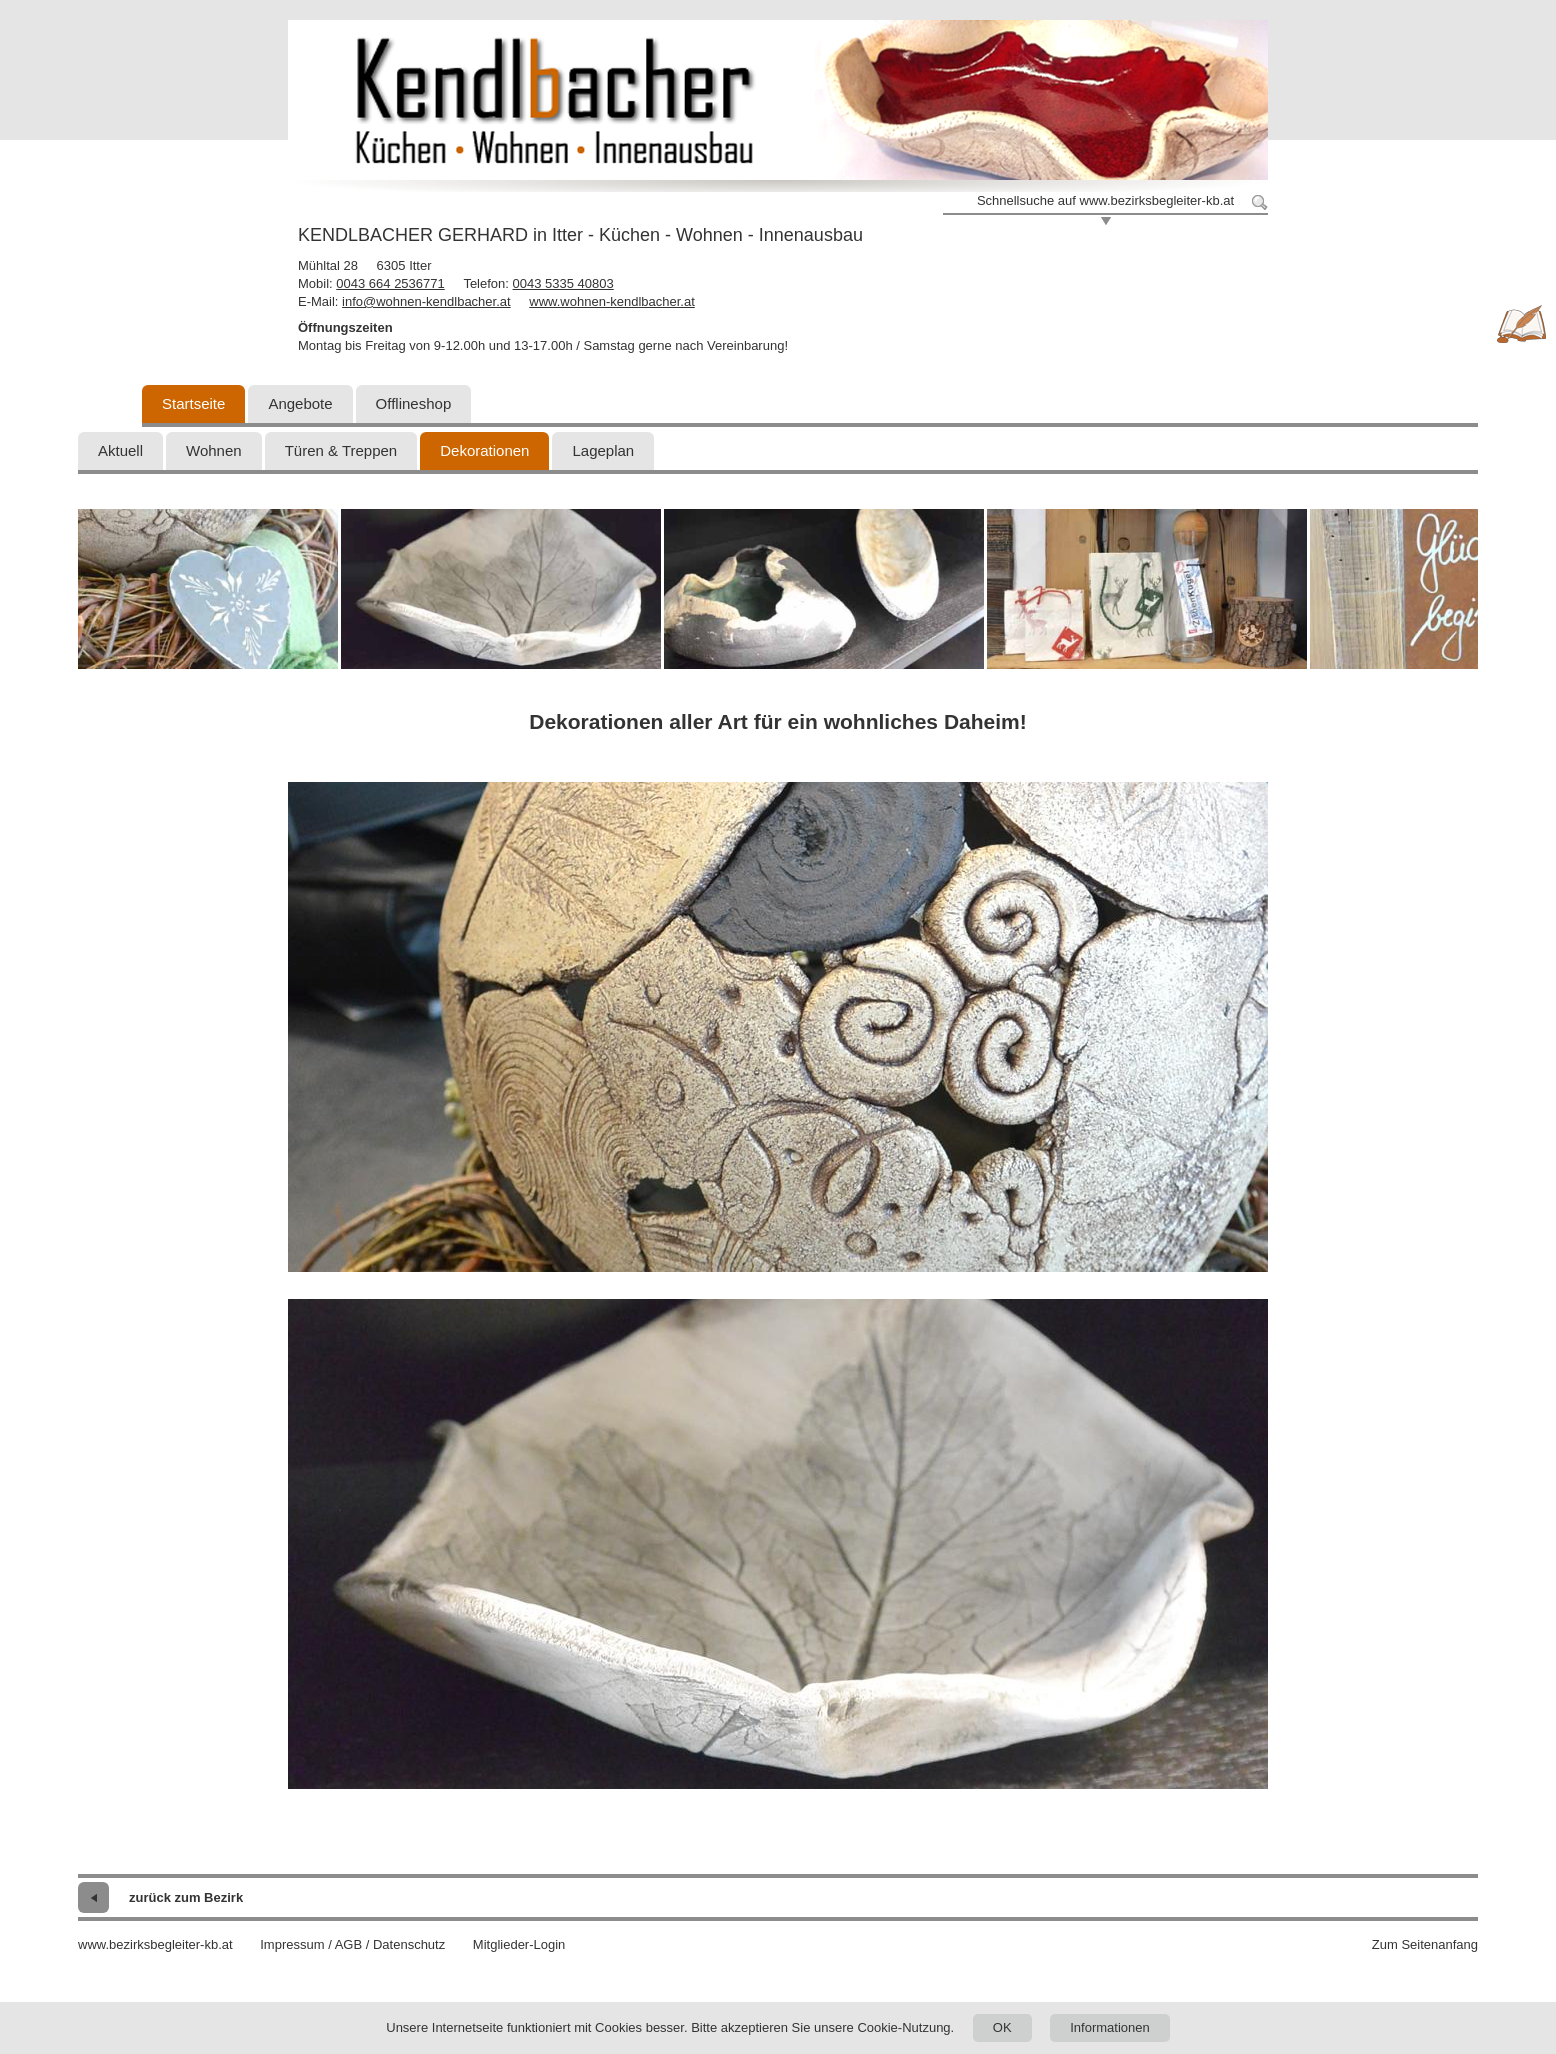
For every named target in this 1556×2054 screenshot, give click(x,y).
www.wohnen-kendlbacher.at (612, 301)
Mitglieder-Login (519, 1944)
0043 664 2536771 (390, 283)
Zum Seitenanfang (1425, 1944)
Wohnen (214, 450)
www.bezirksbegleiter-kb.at (155, 1944)
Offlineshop (414, 403)
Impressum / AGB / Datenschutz (352, 1944)
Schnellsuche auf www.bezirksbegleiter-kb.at (1105, 200)
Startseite (193, 403)
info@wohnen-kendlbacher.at (426, 301)
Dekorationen (484, 450)
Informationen (1110, 2027)
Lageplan (603, 450)
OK (1002, 2027)
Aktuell (120, 450)
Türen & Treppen (341, 450)
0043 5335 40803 (563, 283)
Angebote (300, 403)
